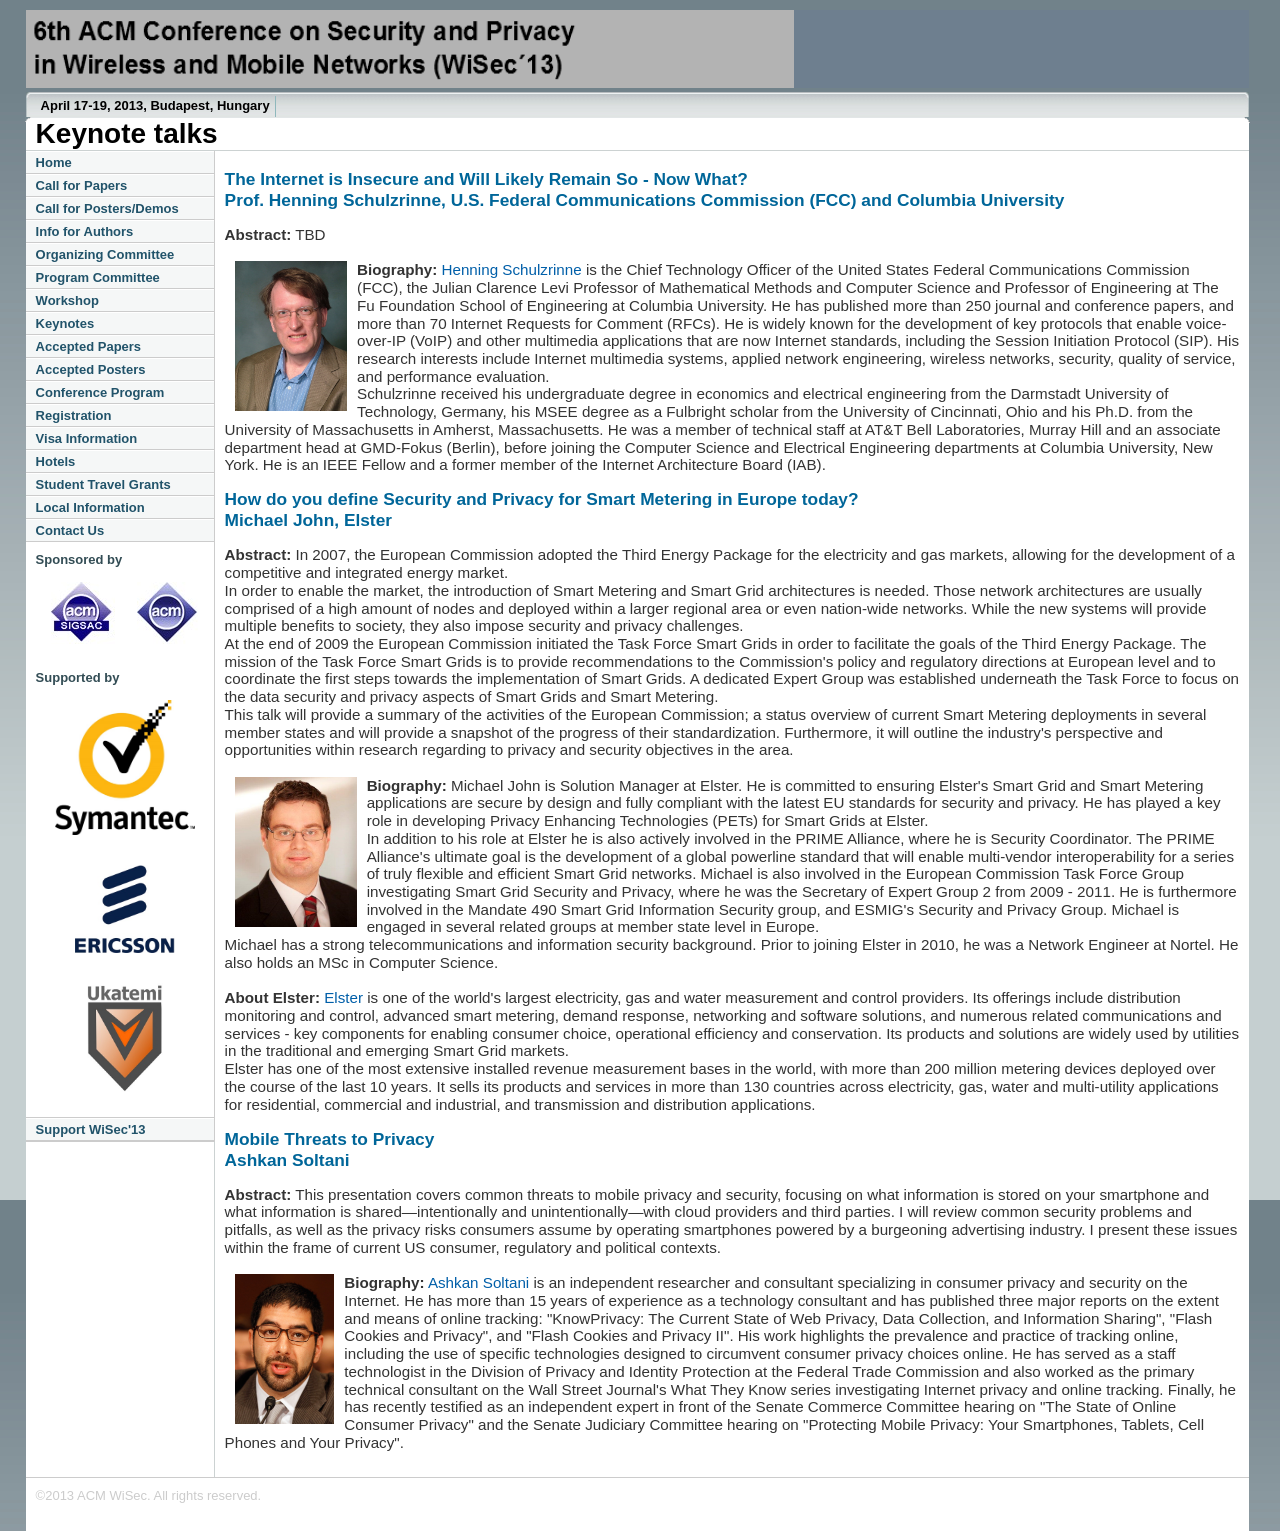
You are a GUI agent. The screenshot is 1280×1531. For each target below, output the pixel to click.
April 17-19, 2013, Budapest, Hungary (155, 105)
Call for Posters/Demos (107, 208)
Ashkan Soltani (478, 1282)
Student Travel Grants (103, 484)
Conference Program (100, 392)
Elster (343, 997)
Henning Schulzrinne (512, 269)
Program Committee (98, 277)
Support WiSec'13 (91, 1129)
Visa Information (87, 438)
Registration (74, 415)
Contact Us (70, 530)
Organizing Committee (105, 254)
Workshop (67, 300)
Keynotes (65, 323)
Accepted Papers (89, 346)
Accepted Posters (91, 369)
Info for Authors (85, 231)
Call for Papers (82, 185)
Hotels (56, 461)
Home (54, 162)
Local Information (90, 507)
